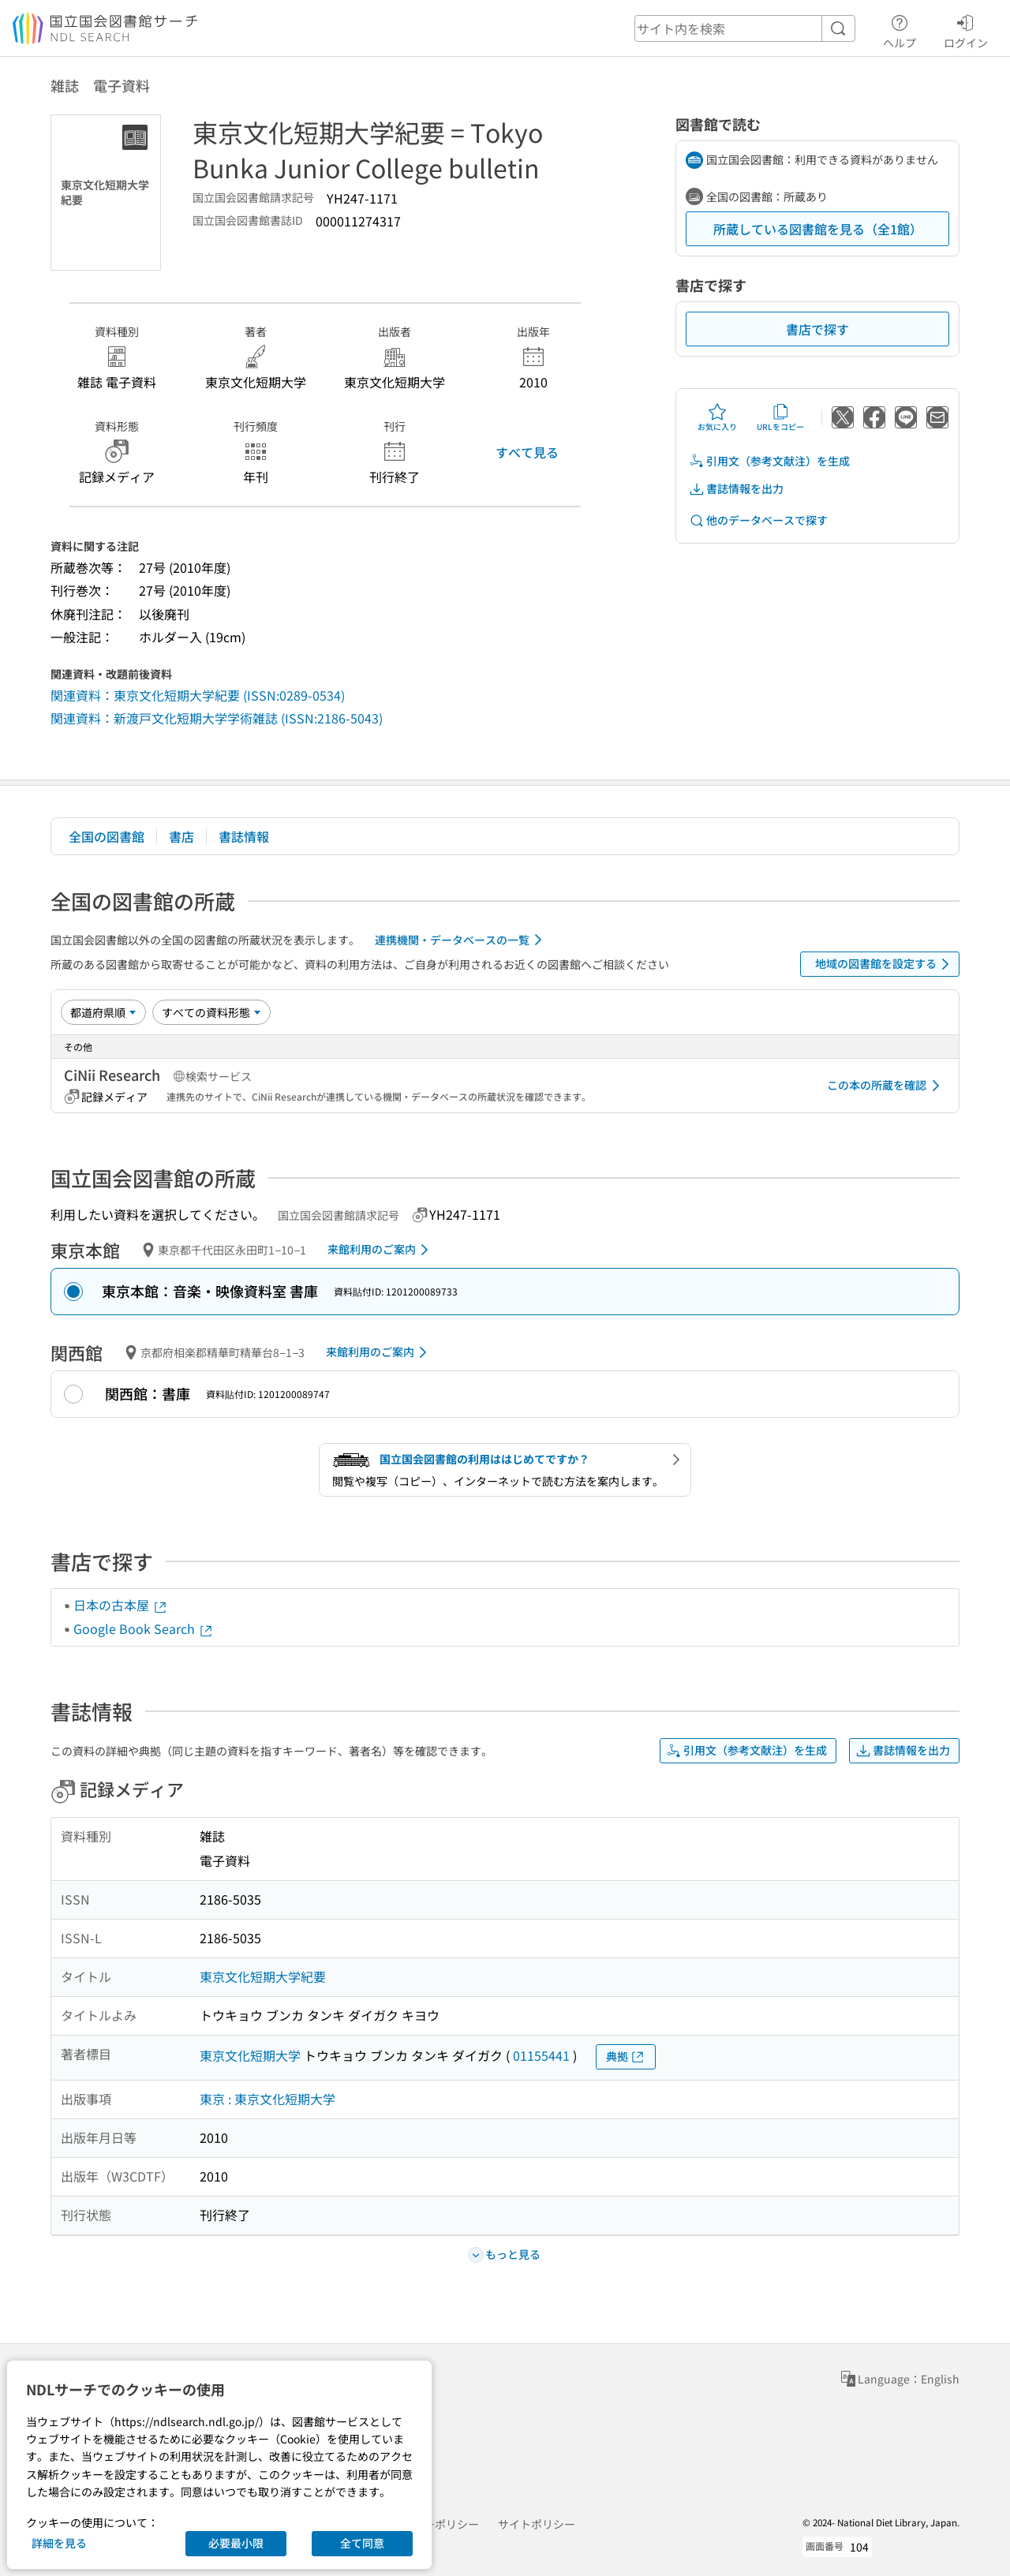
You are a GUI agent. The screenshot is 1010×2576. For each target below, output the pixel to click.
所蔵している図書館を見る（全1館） (817, 228)
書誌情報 (244, 836)
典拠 (625, 2056)
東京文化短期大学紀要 (263, 1976)
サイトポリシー (536, 2524)
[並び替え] (103, 1012)
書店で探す (817, 329)
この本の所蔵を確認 (886, 1085)
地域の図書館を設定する (885, 964)
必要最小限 (236, 2543)
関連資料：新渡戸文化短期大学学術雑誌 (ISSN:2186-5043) (216, 717)
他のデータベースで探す (758, 520)
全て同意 (362, 2543)
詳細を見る (59, 2543)
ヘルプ (899, 29)
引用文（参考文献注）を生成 (769, 461)
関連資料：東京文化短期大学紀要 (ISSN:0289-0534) (197, 695)
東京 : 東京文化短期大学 (267, 2098)
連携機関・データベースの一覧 (461, 939)
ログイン (966, 29)
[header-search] (744, 28)
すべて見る (527, 452)
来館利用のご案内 (380, 1249)
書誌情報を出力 (736, 488)
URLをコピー (780, 417)
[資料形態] (211, 1012)
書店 (181, 836)
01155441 (541, 2055)
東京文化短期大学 (250, 2055)
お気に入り (717, 417)
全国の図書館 (106, 836)
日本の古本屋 (120, 1604)
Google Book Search (143, 1628)
